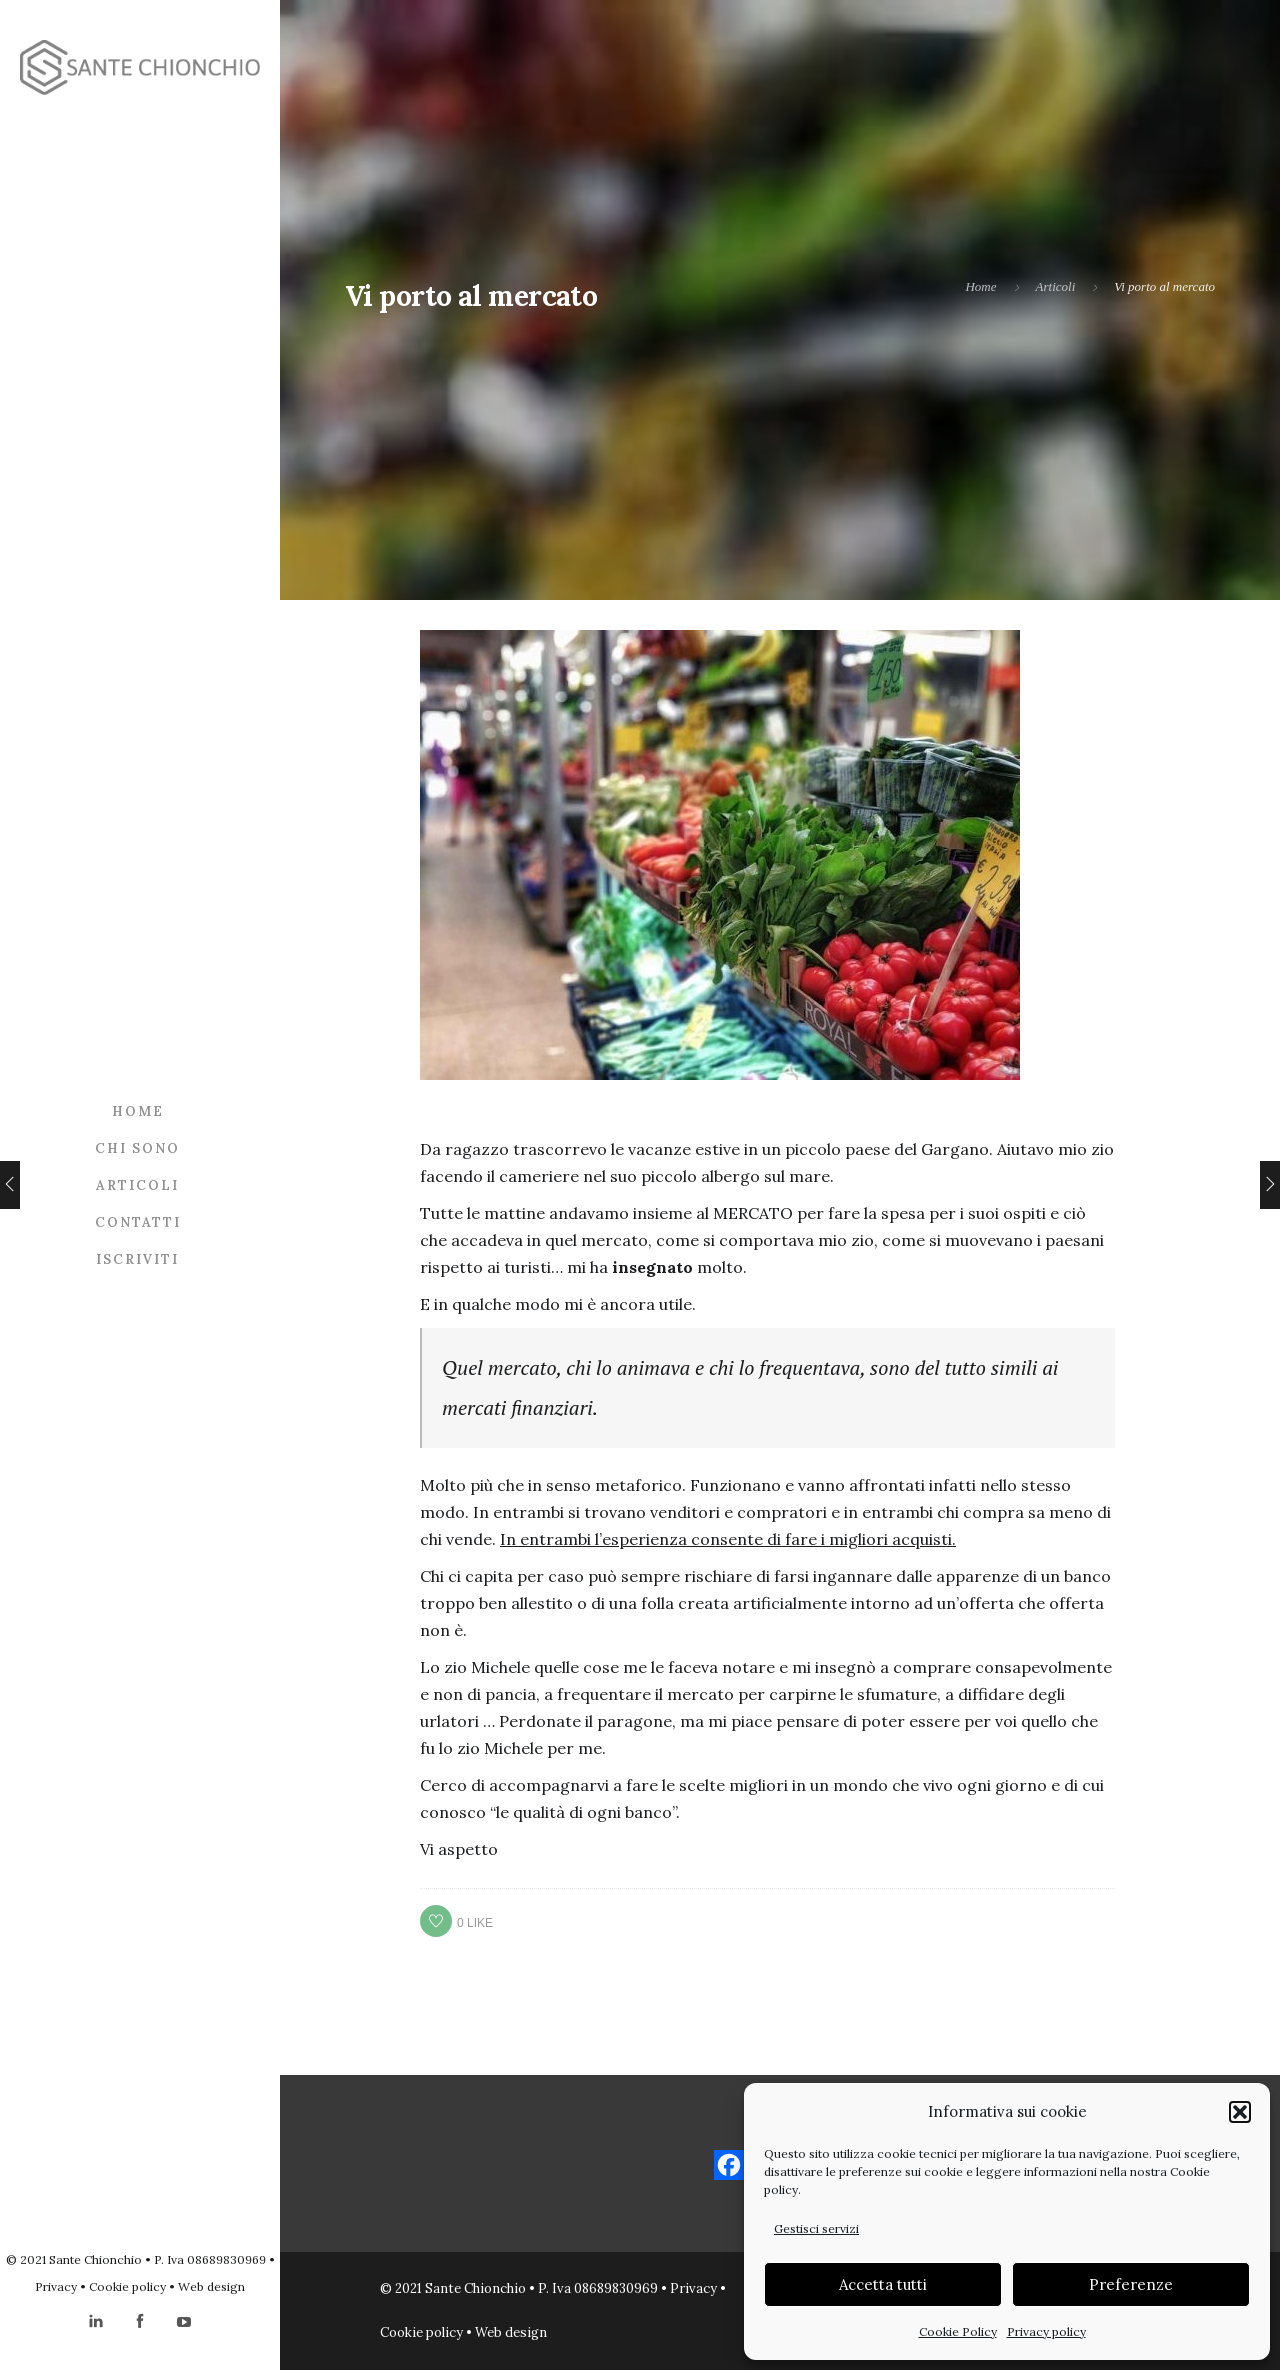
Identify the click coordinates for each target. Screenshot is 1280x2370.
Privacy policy (1046, 2331)
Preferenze (1131, 2284)
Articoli (137, 1185)
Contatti (138, 1222)
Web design (211, 2286)
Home (138, 1111)
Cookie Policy (958, 2331)
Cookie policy (127, 2286)
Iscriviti (137, 1259)
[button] (1240, 2112)
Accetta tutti (883, 2284)
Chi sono (137, 1148)
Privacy (56, 2286)
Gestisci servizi (816, 2228)
